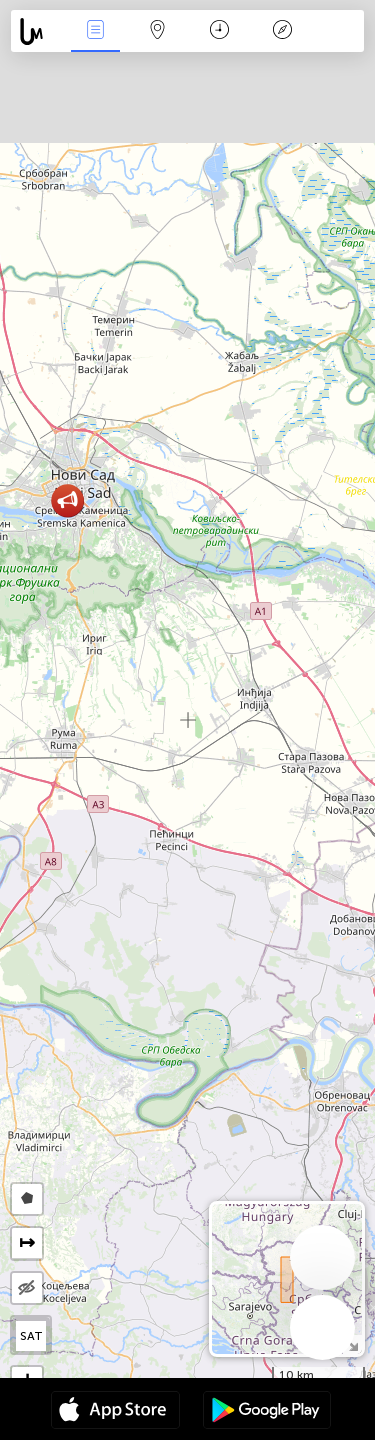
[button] (67, 500)
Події (95, 31)
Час (219, 31)
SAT (31, 1336)
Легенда (282, 31)
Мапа (158, 31)
